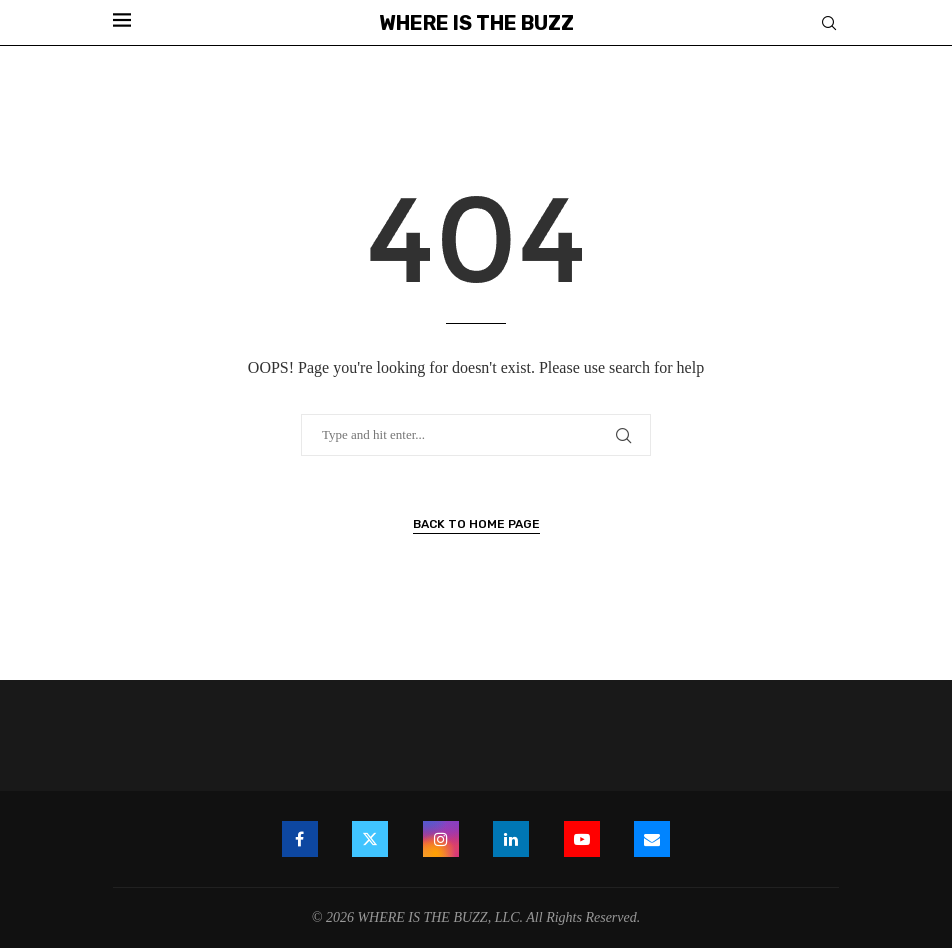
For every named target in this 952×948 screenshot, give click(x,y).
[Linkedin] (511, 839)
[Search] (829, 24)
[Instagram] (441, 839)
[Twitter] (370, 839)
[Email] (652, 839)
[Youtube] (582, 839)
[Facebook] (300, 839)
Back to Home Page (476, 524)
